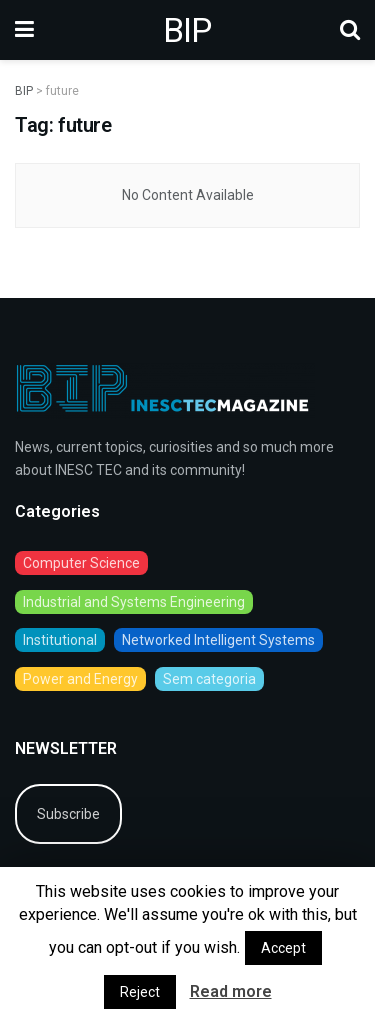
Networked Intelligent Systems (218, 640)
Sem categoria (209, 679)
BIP (187, 30)
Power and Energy (80, 679)
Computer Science (81, 563)
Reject (140, 992)
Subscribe (68, 814)
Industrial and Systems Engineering (134, 602)
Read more (231, 991)
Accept (283, 948)
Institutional (60, 640)
